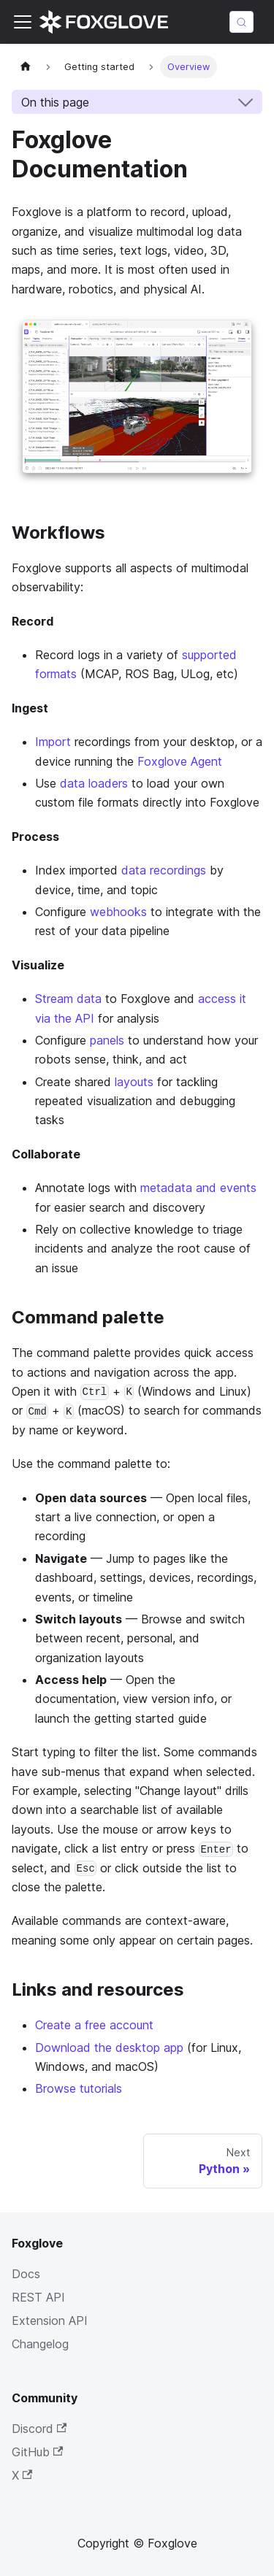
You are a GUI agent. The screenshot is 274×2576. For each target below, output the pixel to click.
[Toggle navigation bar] (23, 22)
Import (53, 741)
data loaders (94, 783)
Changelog (40, 2344)
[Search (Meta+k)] (241, 22)
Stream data (68, 998)
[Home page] (25, 66)
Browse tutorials (78, 2088)
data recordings (163, 870)
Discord (39, 2428)
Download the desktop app (109, 2047)
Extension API (50, 2320)
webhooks (118, 911)
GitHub (37, 2452)
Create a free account (94, 2025)
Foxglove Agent (179, 761)
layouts (134, 1081)
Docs (26, 2274)
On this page (55, 102)
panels (107, 1040)
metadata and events (198, 1187)
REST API (38, 2297)
